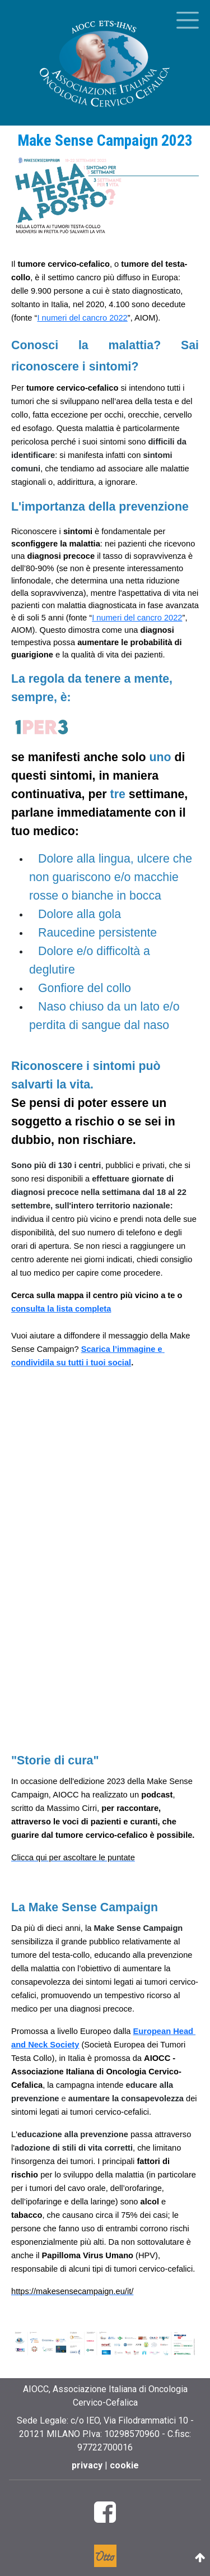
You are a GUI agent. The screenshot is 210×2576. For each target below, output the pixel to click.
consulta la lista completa (61, 1308)
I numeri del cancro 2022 (82, 317)
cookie (124, 2465)
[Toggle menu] (187, 20)
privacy (88, 2465)
